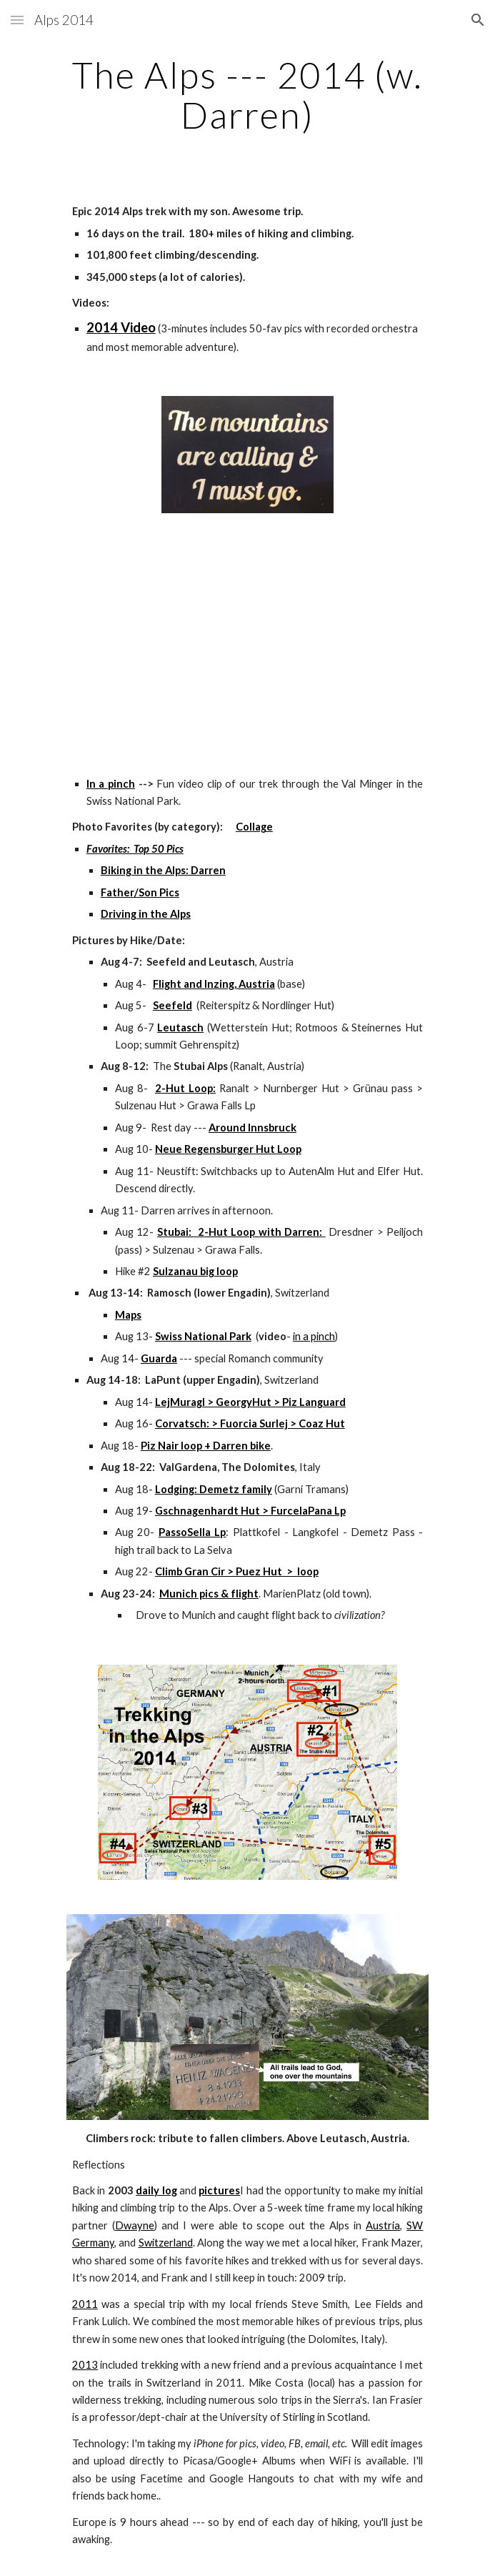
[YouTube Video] (247, 641)
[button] (17, 19)
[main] (247, 94)
